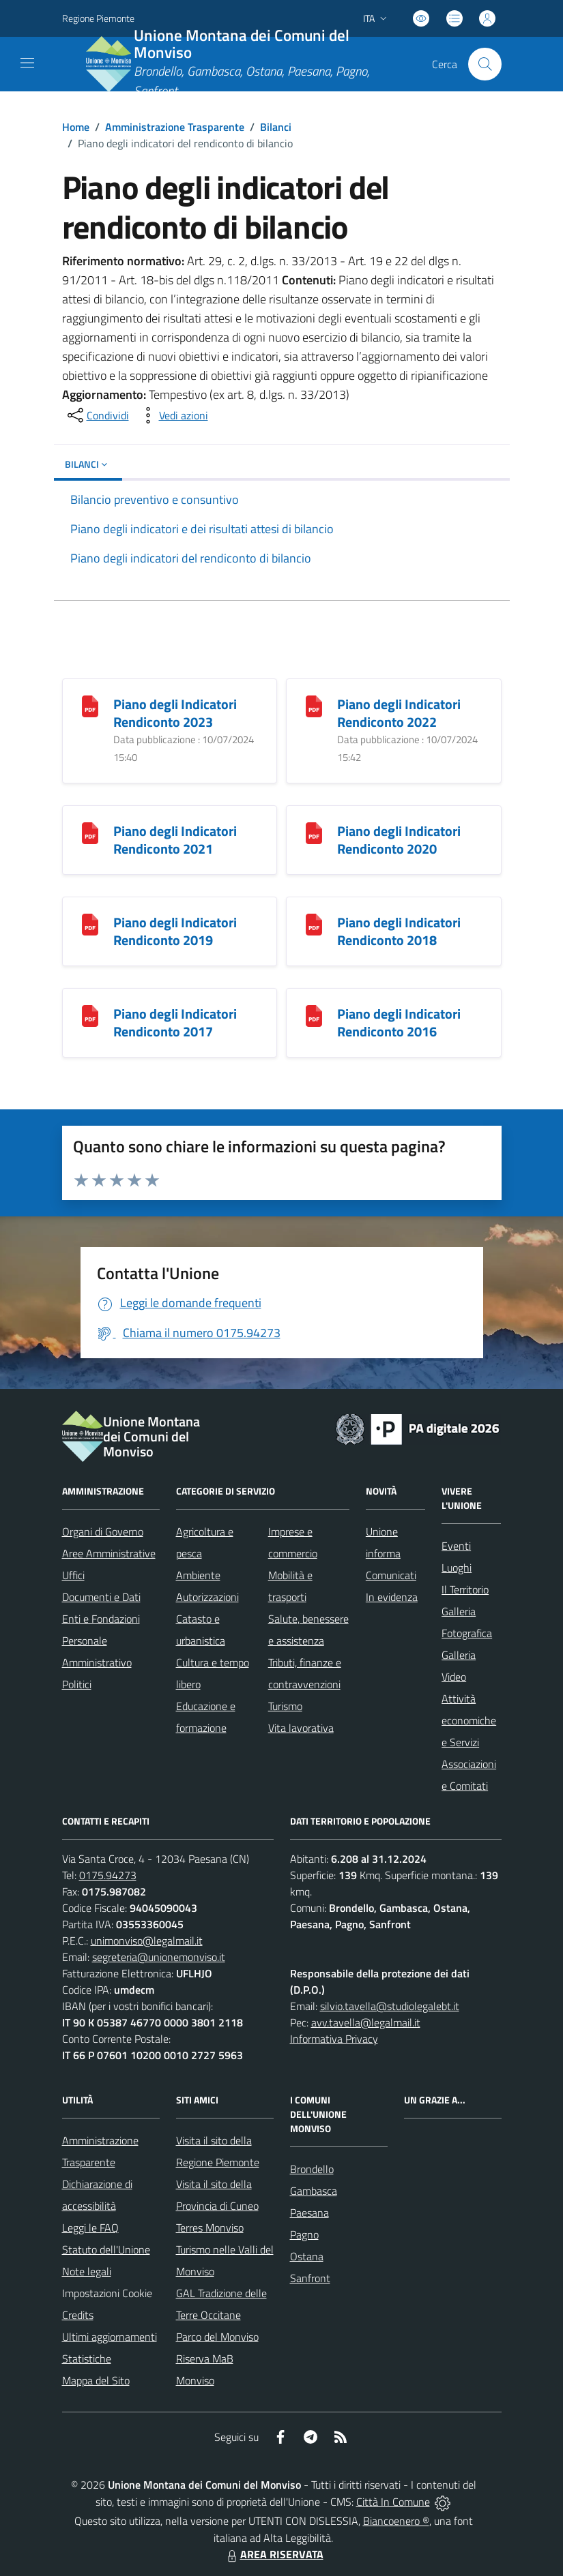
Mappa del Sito (96, 2380)
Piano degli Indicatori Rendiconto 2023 (175, 712)
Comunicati (391, 1575)
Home (75, 127)
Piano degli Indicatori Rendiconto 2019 (175, 931)
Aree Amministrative (109, 1553)
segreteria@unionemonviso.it (158, 1957)
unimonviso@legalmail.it (147, 1940)
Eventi (456, 1546)
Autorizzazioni (207, 1597)
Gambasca (313, 2191)
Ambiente (198, 1575)
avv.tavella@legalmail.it (365, 2022)
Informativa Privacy (334, 2039)
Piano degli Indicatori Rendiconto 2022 (399, 712)
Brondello (312, 2169)
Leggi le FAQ (90, 2227)
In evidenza (392, 1597)
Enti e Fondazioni (101, 1619)
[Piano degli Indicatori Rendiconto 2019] (90, 923)
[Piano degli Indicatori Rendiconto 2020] (314, 832)
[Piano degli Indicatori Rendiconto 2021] (90, 832)
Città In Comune (393, 2501)
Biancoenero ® (396, 2521)
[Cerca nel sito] (484, 64)
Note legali (86, 2271)
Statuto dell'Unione (106, 2249)
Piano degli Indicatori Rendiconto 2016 (399, 1022)
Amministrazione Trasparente (174, 127)
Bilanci (275, 127)
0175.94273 (107, 1875)
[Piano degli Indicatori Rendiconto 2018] (314, 923)
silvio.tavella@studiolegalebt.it (389, 2006)
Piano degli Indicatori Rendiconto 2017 (175, 1022)
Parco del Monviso (217, 2336)
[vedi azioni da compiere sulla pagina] (172, 415)
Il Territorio (465, 1589)
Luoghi (457, 1567)
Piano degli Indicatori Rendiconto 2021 (175, 839)
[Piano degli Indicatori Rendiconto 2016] (314, 1015)
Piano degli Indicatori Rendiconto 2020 (399, 839)
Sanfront (310, 2278)
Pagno (304, 2234)
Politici (76, 1684)
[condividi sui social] (97, 415)
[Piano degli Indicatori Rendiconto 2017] (90, 1015)
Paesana (309, 2212)
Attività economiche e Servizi (469, 1720)
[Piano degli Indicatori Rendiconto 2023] (90, 705)
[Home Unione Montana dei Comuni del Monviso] (244, 64)
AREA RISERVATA (273, 2554)
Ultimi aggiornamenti (109, 2336)
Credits (77, 2315)
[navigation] (27, 63)
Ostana (306, 2256)
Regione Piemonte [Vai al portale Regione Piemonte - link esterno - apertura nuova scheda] (98, 18)
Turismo (285, 1706)
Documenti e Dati (101, 1597)
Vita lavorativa (301, 1728)
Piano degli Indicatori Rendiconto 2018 (399, 931)
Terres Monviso (210, 2227)
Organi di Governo (102, 1531)
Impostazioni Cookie (107, 2293)
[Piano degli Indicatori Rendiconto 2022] (314, 705)
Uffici (73, 1575)
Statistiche (86, 2358)
